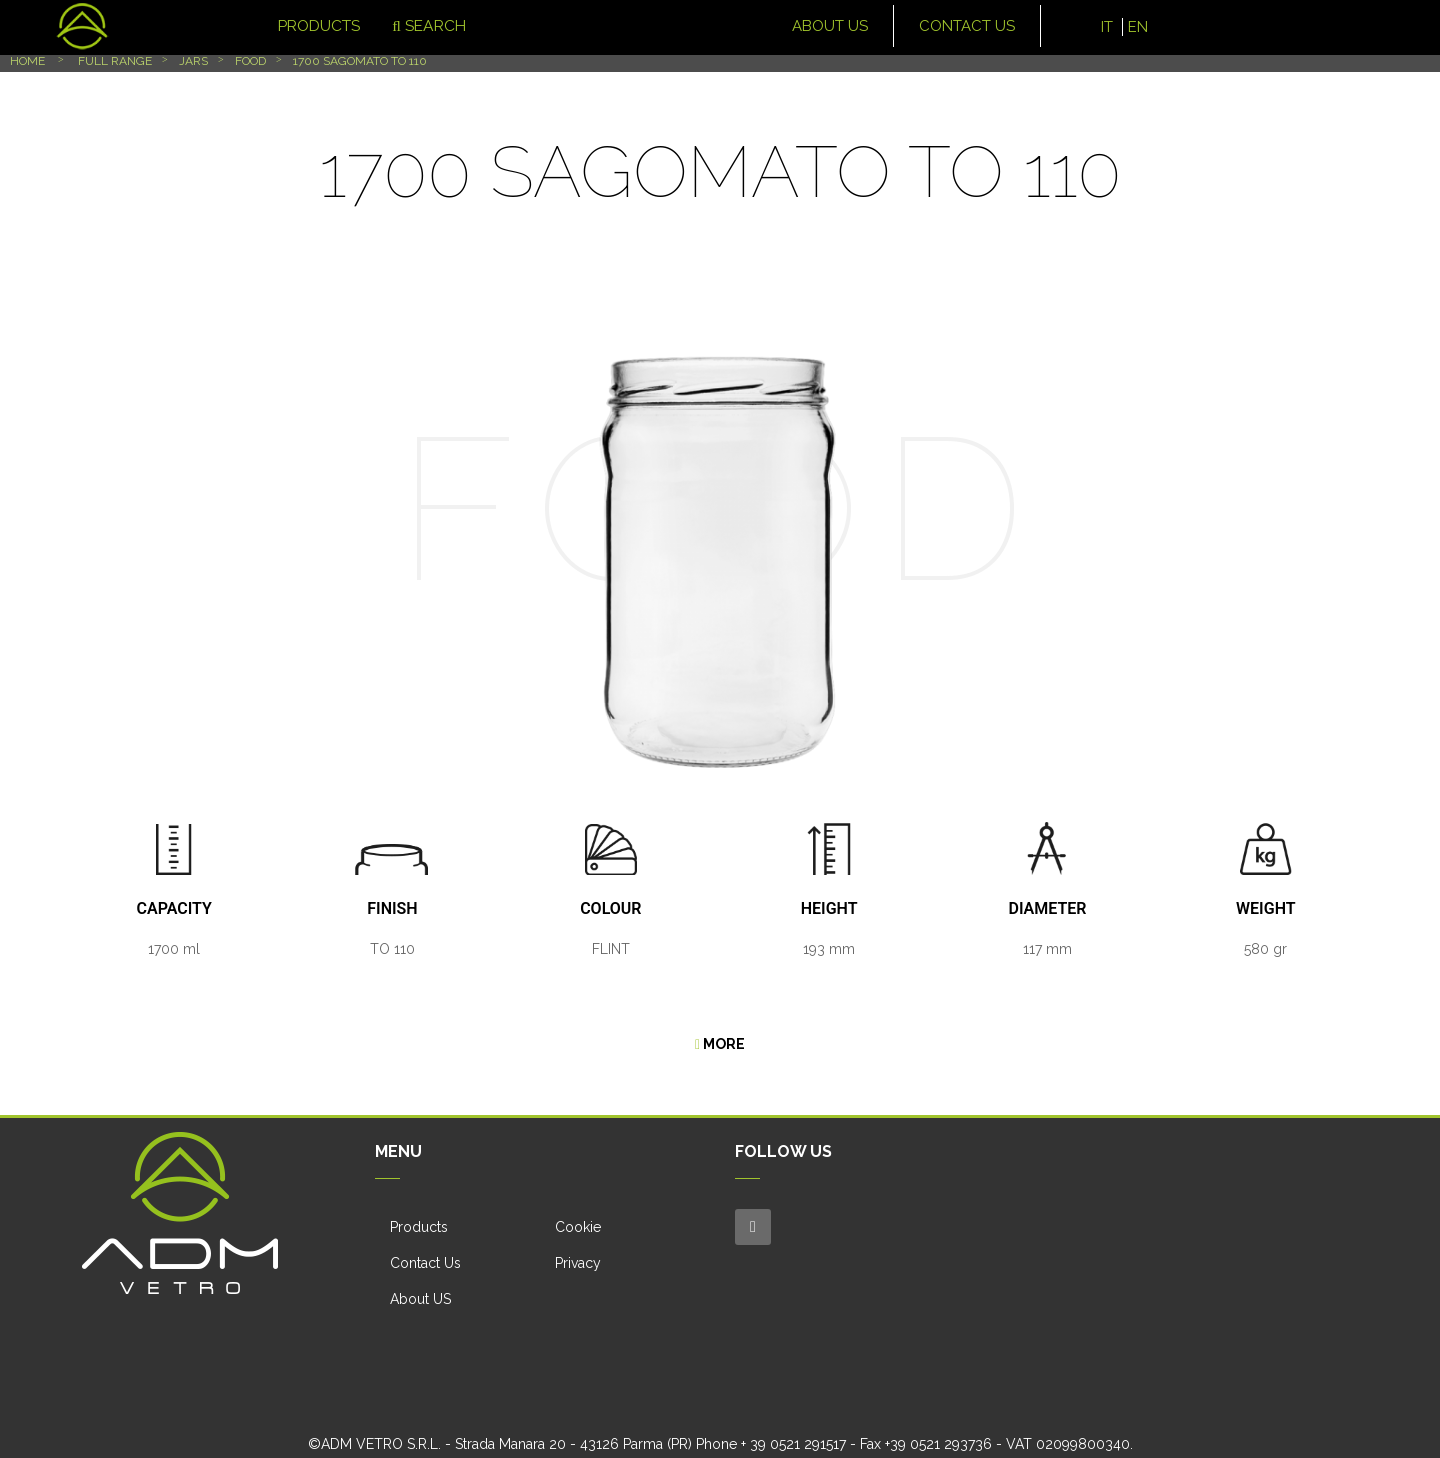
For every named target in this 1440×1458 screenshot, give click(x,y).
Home (27, 61)
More (720, 1044)
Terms (825, 1434)
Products (419, 1227)
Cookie (578, 1227)
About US (420, 1299)
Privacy (578, 1263)
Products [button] (289, 26)
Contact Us (425, 1263)
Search (418, 26)
